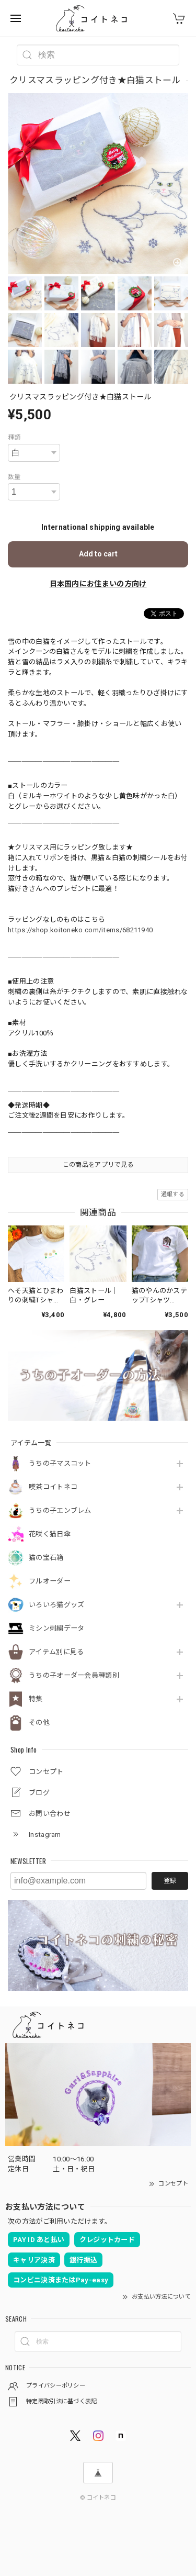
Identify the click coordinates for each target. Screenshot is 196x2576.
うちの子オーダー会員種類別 (74, 1675)
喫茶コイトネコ (53, 1487)
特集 (36, 1699)
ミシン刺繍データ (56, 1628)
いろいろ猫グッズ (56, 1605)
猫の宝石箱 (46, 1558)
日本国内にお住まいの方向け (98, 583)
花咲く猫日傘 (50, 1534)
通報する (173, 1194)
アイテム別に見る (56, 1652)
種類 (14, 437)
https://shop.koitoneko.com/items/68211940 (80, 930)
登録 (170, 1880)
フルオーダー (50, 1581)
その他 (39, 1722)
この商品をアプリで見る (98, 1164)
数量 (14, 477)
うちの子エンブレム (60, 1510)
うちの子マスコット (60, 1463)
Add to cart (98, 554)
